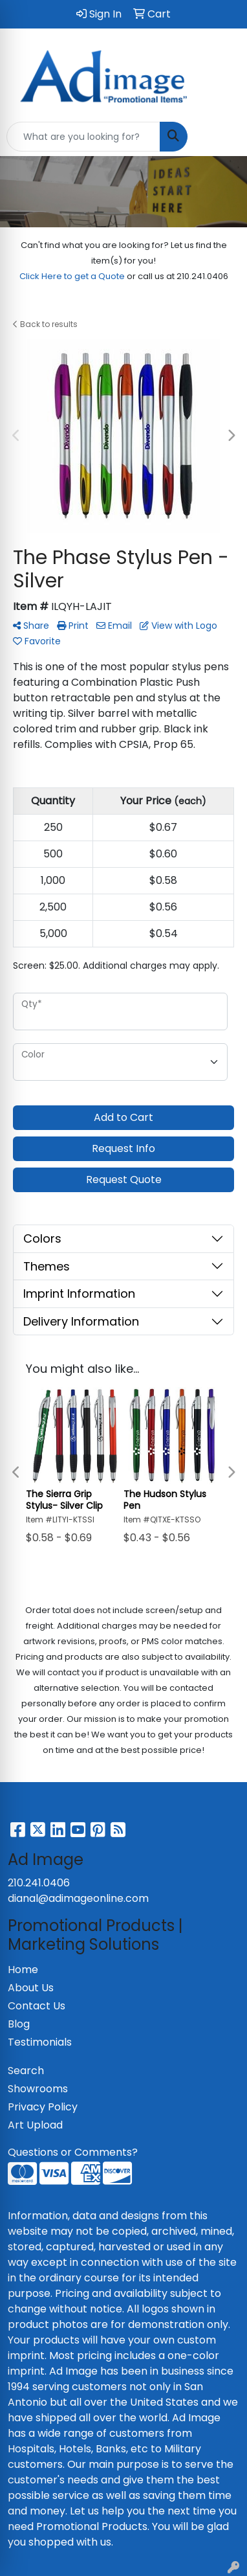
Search (26, 2070)
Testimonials (40, 2042)
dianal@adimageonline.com (78, 1898)
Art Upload (35, 2125)
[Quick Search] (83, 137)
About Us (31, 1987)
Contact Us (36, 2005)
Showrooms (38, 2088)
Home (23, 1969)
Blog (19, 2024)
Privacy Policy (43, 2106)
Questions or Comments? (73, 2152)
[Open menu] (221, 137)
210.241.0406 (39, 1882)
